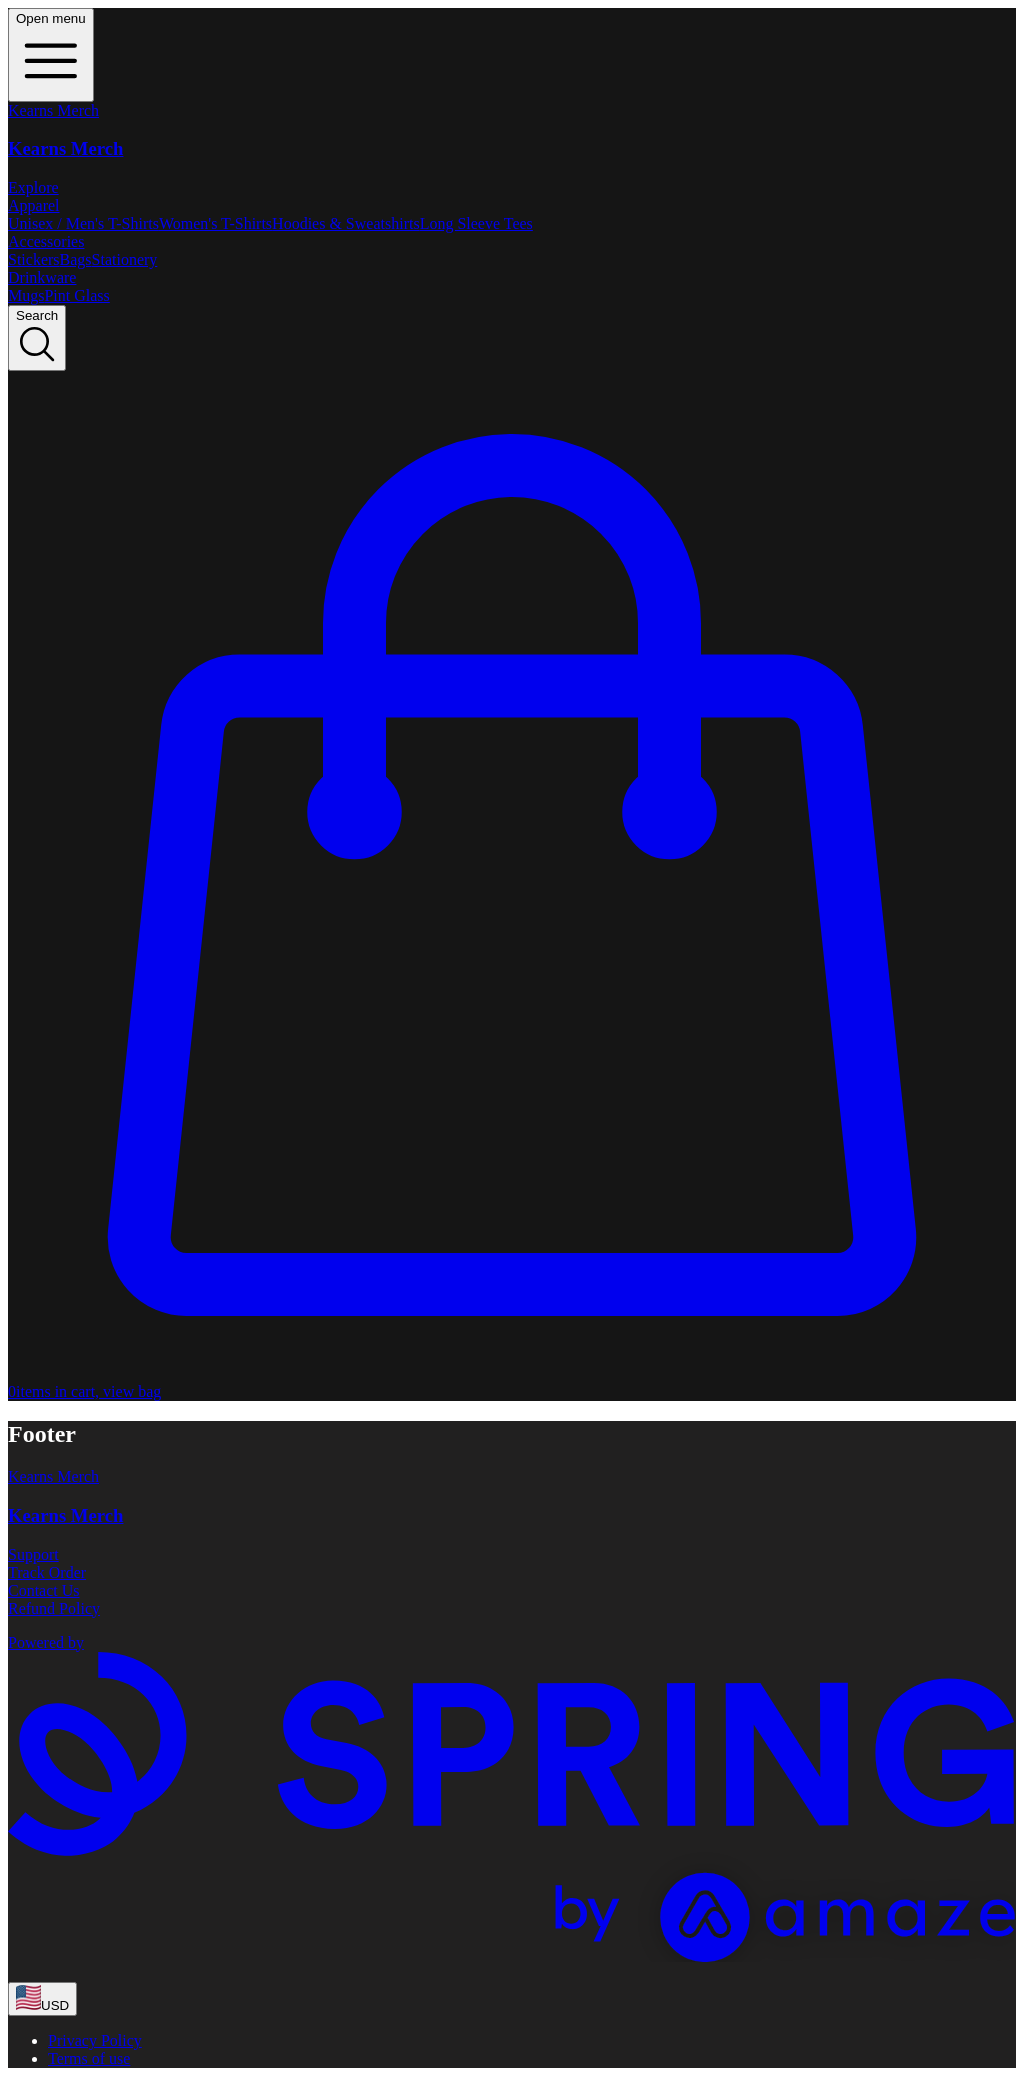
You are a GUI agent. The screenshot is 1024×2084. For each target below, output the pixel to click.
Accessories (46, 241)
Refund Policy (54, 1608)
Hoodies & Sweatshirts (346, 223)
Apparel (34, 205)
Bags (76, 259)
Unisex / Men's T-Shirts (83, 223)
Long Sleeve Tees (476, 223)
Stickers (34, 259)
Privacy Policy (95, 2040)
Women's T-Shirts (215, 223)
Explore (33, 187)
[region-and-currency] (42, 1999)
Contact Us (44, 1590)
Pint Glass (76, 295)
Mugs (26, 295)
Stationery (125, 259)
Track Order (47, 1572)
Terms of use (89, 2058)
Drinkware (42, 277)
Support (33, 1554)
